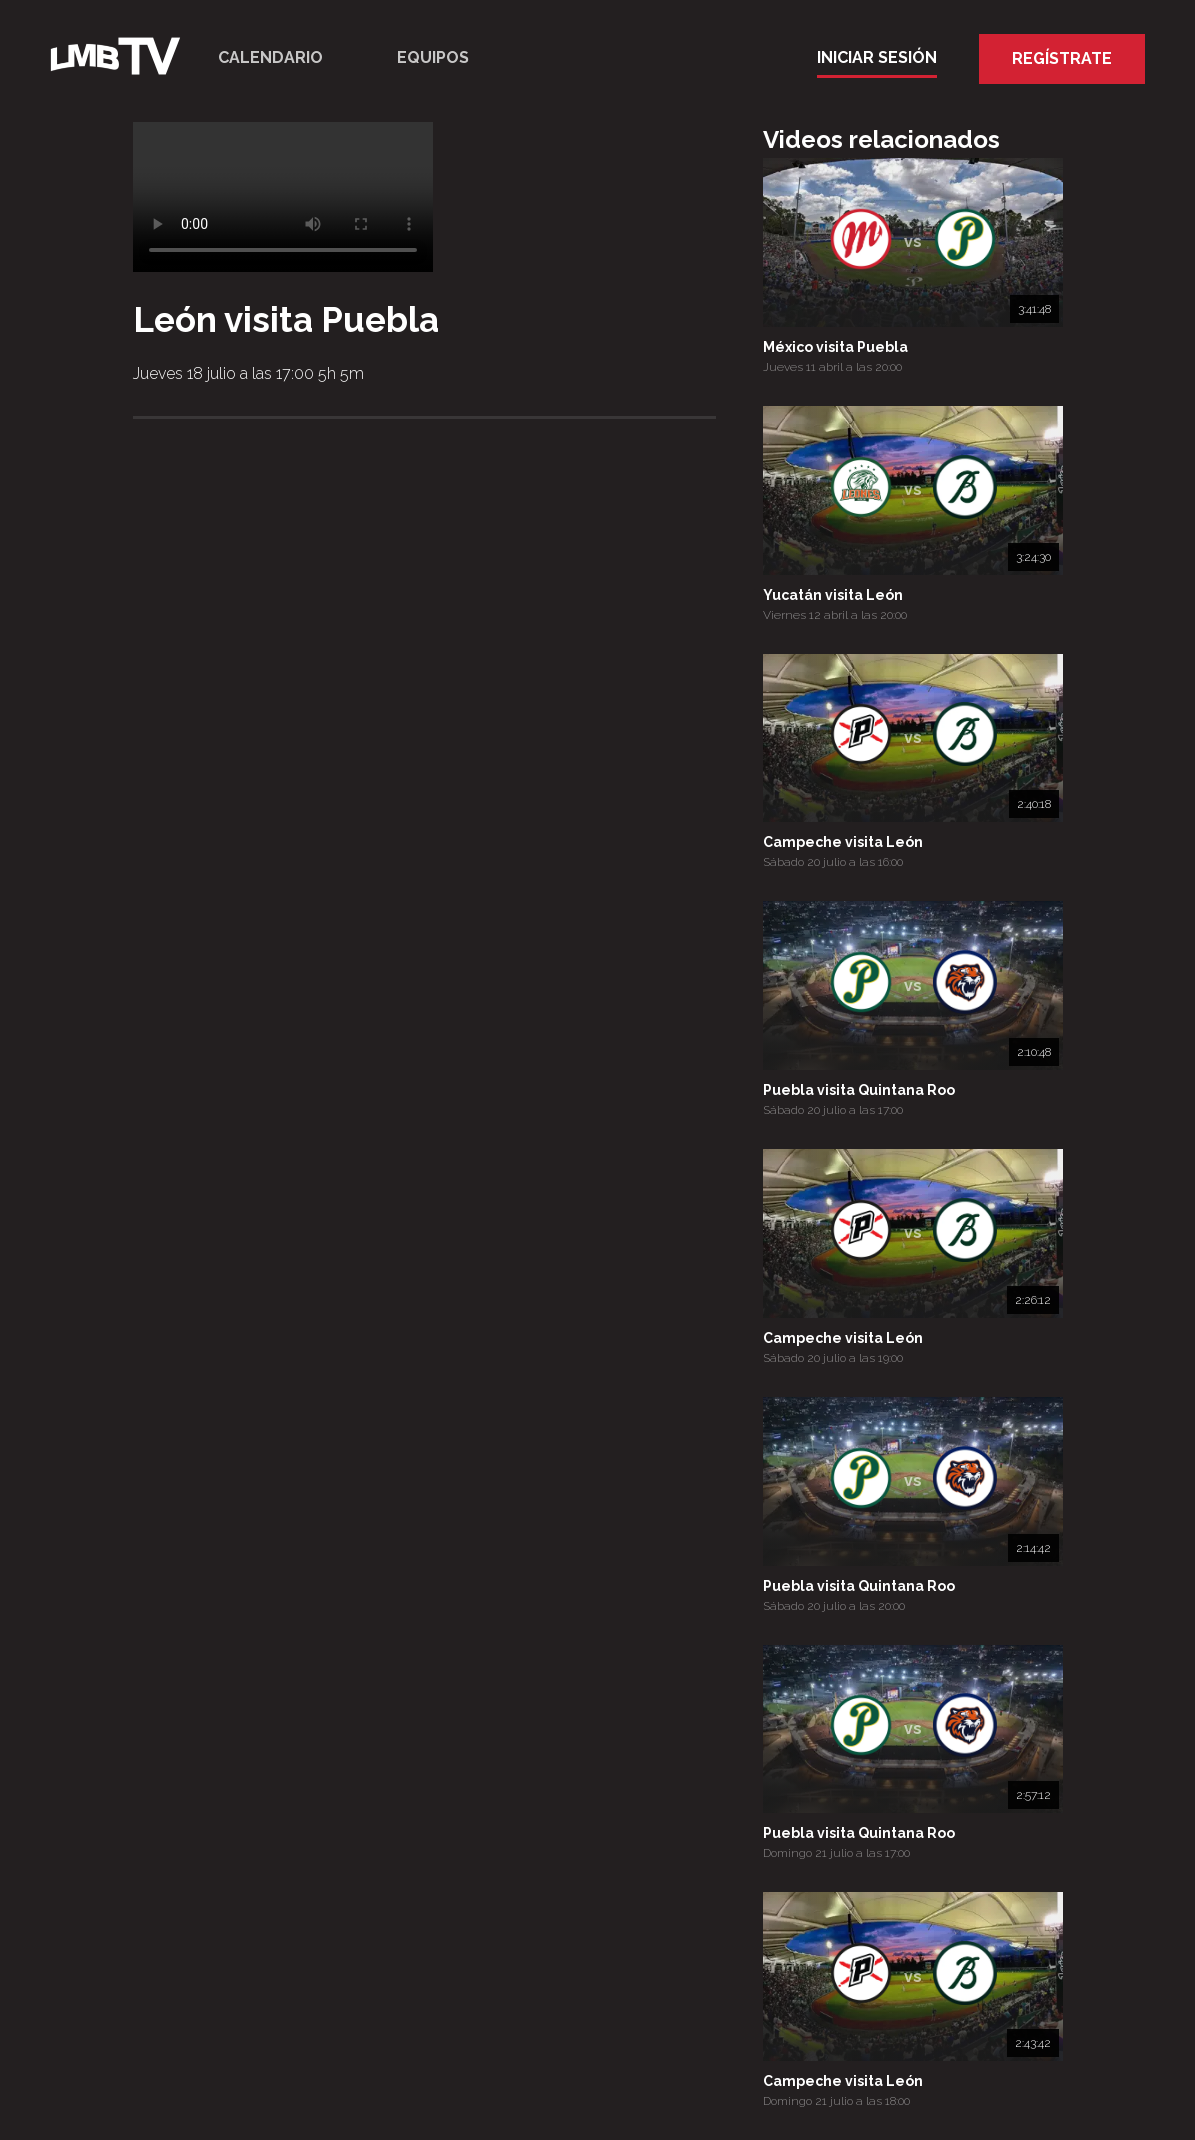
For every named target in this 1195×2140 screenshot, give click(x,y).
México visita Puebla (835, 347)
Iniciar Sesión (877, 57)
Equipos (433, 57)
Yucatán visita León (833, 595)
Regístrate (1062, 58)
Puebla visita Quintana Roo (859, 1090)
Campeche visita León (843, 842)
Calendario (270, 57)
